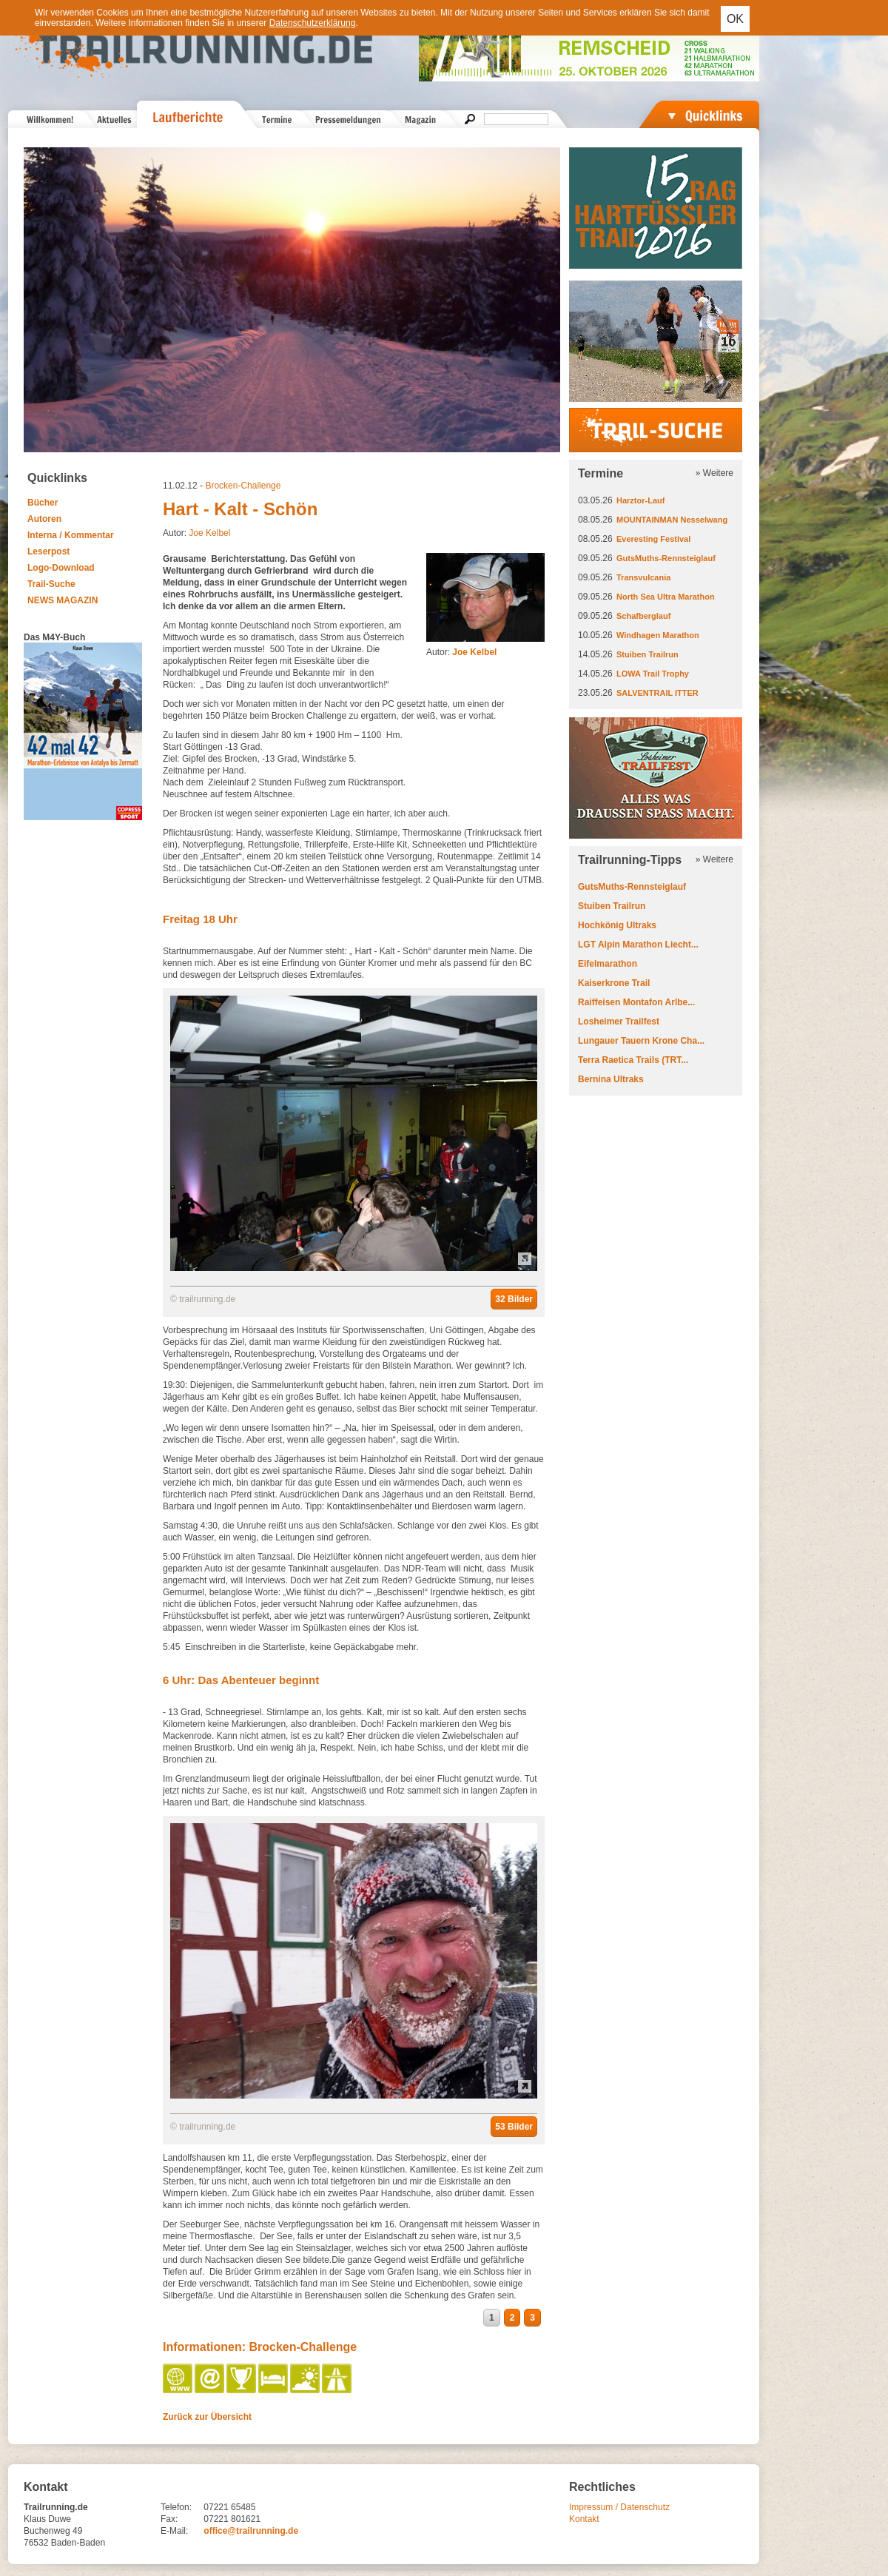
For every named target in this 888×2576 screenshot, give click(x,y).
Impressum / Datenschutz (619, 2507)
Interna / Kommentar (70, 535)
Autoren (44, 519)
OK (735, 19)
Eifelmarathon (607, 964)
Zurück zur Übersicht (207, 2417)
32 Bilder (514, 1299)
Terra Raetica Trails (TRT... (633, 1060)
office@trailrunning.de (251, 2531)
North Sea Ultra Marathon (665, 596)
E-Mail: (174, 2531)
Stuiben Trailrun (647, 654)
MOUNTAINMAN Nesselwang (671, 519)
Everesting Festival (653, 538)
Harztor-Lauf (640, 500)
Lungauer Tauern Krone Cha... (641, 1041)
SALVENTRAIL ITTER (657, 692)
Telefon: (176, 2507)
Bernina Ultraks (611, 1079)
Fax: (169, 2519)
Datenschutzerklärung (312, 23)
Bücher (42, 502)
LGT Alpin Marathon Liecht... (638, 944)
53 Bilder (514, 2126)
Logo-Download (61, 568)
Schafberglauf (643, 615)
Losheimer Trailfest (618, 1021)
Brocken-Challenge (242, 485)
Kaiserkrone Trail (614, 983)
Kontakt (584, 2519)
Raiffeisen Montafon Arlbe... (636, 1002)
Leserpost (48, 551)
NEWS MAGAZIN (62, 600)
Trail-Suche (51, 584)
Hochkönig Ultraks (617, 925)
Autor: (461, 652)
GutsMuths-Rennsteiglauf (666, 558)
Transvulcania (643, 577)
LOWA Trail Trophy (652, 673)
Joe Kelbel (209, 533)
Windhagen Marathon (657, 635)
